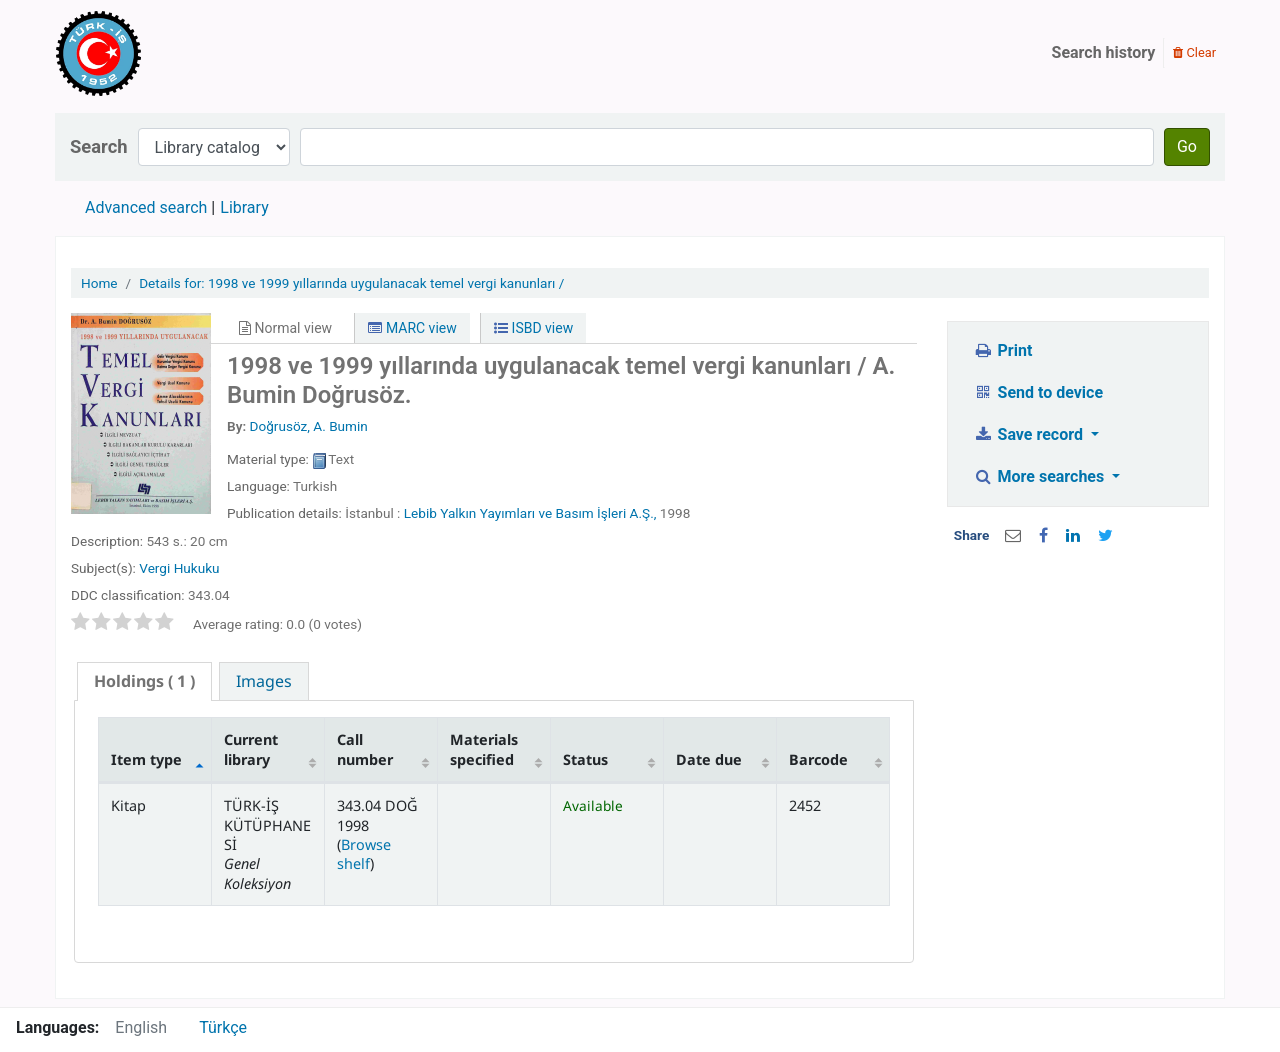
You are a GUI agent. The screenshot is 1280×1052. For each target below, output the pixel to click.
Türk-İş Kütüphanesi (156, 53)
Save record (1030, 434)
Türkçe (223, 1027)
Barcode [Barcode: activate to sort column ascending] (818, 759)
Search (99, 146)
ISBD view (533, 328)
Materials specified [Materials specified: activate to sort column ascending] (484, 749)
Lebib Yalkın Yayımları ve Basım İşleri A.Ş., (530, 513)
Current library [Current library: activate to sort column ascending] (251, 749)
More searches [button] (1040, 476)
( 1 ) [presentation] (144, 681)
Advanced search (146, 207)
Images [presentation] (264, 681)
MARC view (412, 328)
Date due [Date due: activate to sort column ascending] (709, 759)
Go (1187, 146)
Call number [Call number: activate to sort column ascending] (365, 749)
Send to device (1038, 392)
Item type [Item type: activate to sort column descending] (146, 759)
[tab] (144, 681)
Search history (1104, 52)
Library (244, 207)
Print (1002, 350)
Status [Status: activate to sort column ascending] (585, 759)
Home (99, 283)
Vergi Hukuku (179, 568)
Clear (1194, 52)
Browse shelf (364, 854)
